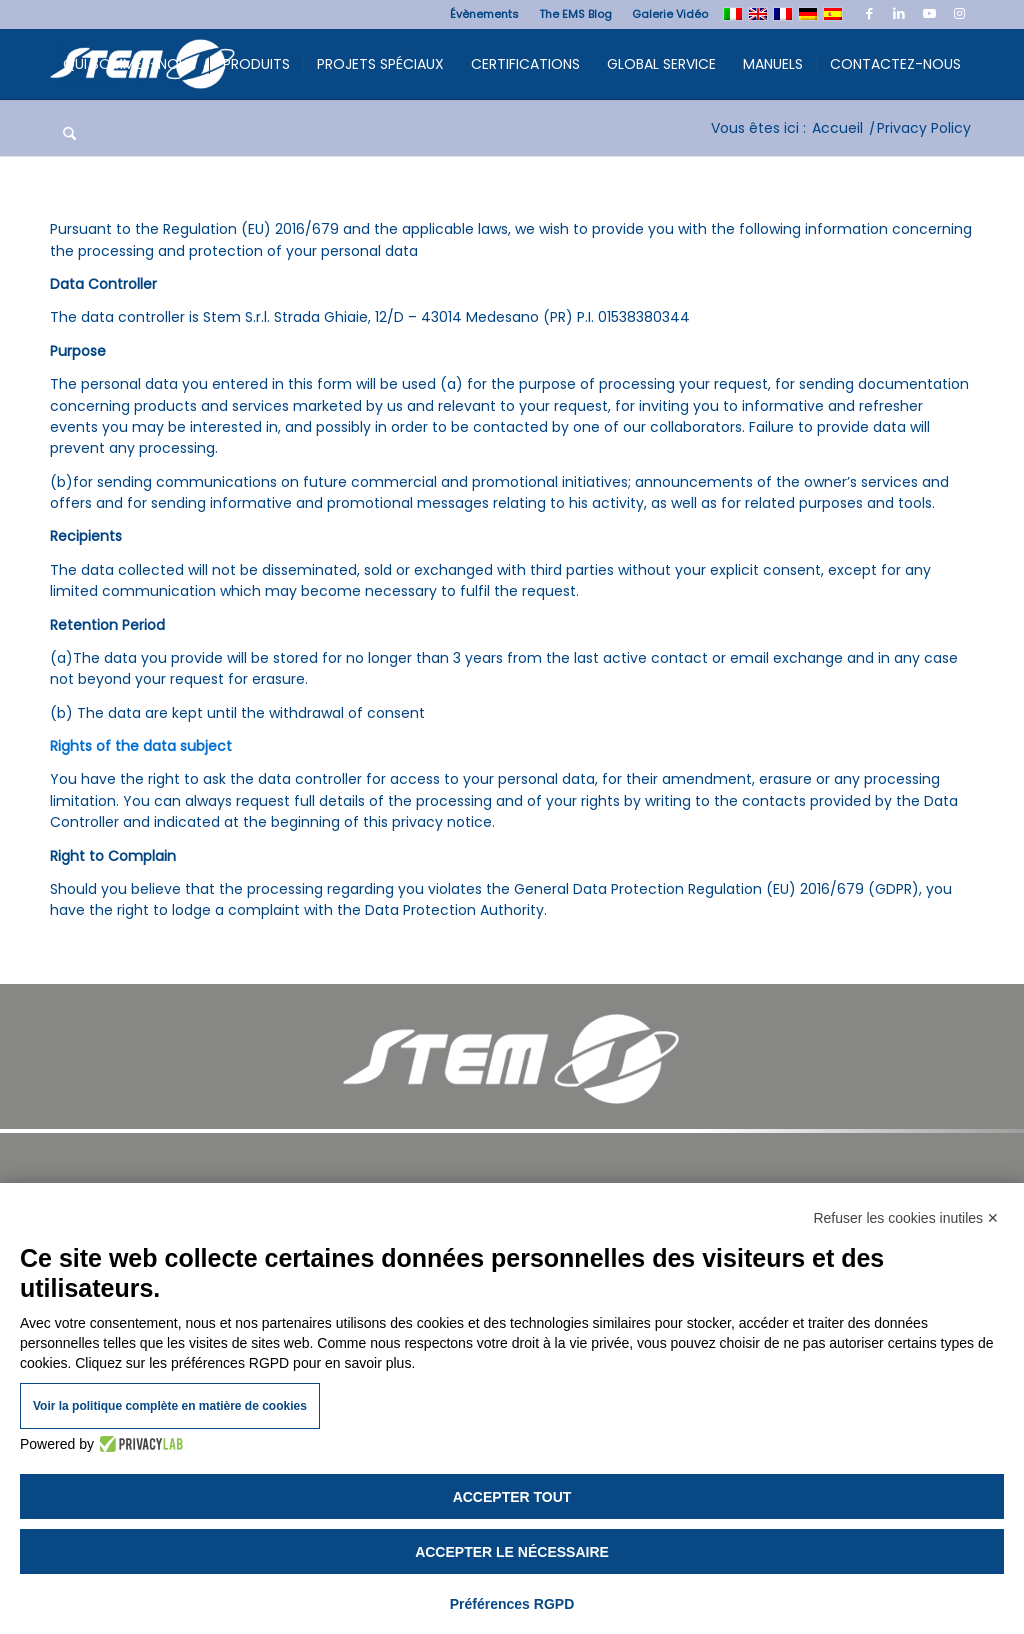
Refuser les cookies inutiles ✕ (906, 1218)
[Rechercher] (69, 134)
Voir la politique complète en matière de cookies (170, 1406)
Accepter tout (512, 1497)
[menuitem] (484, 14)
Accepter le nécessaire (512, 1552)
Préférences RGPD (512, 1604)
